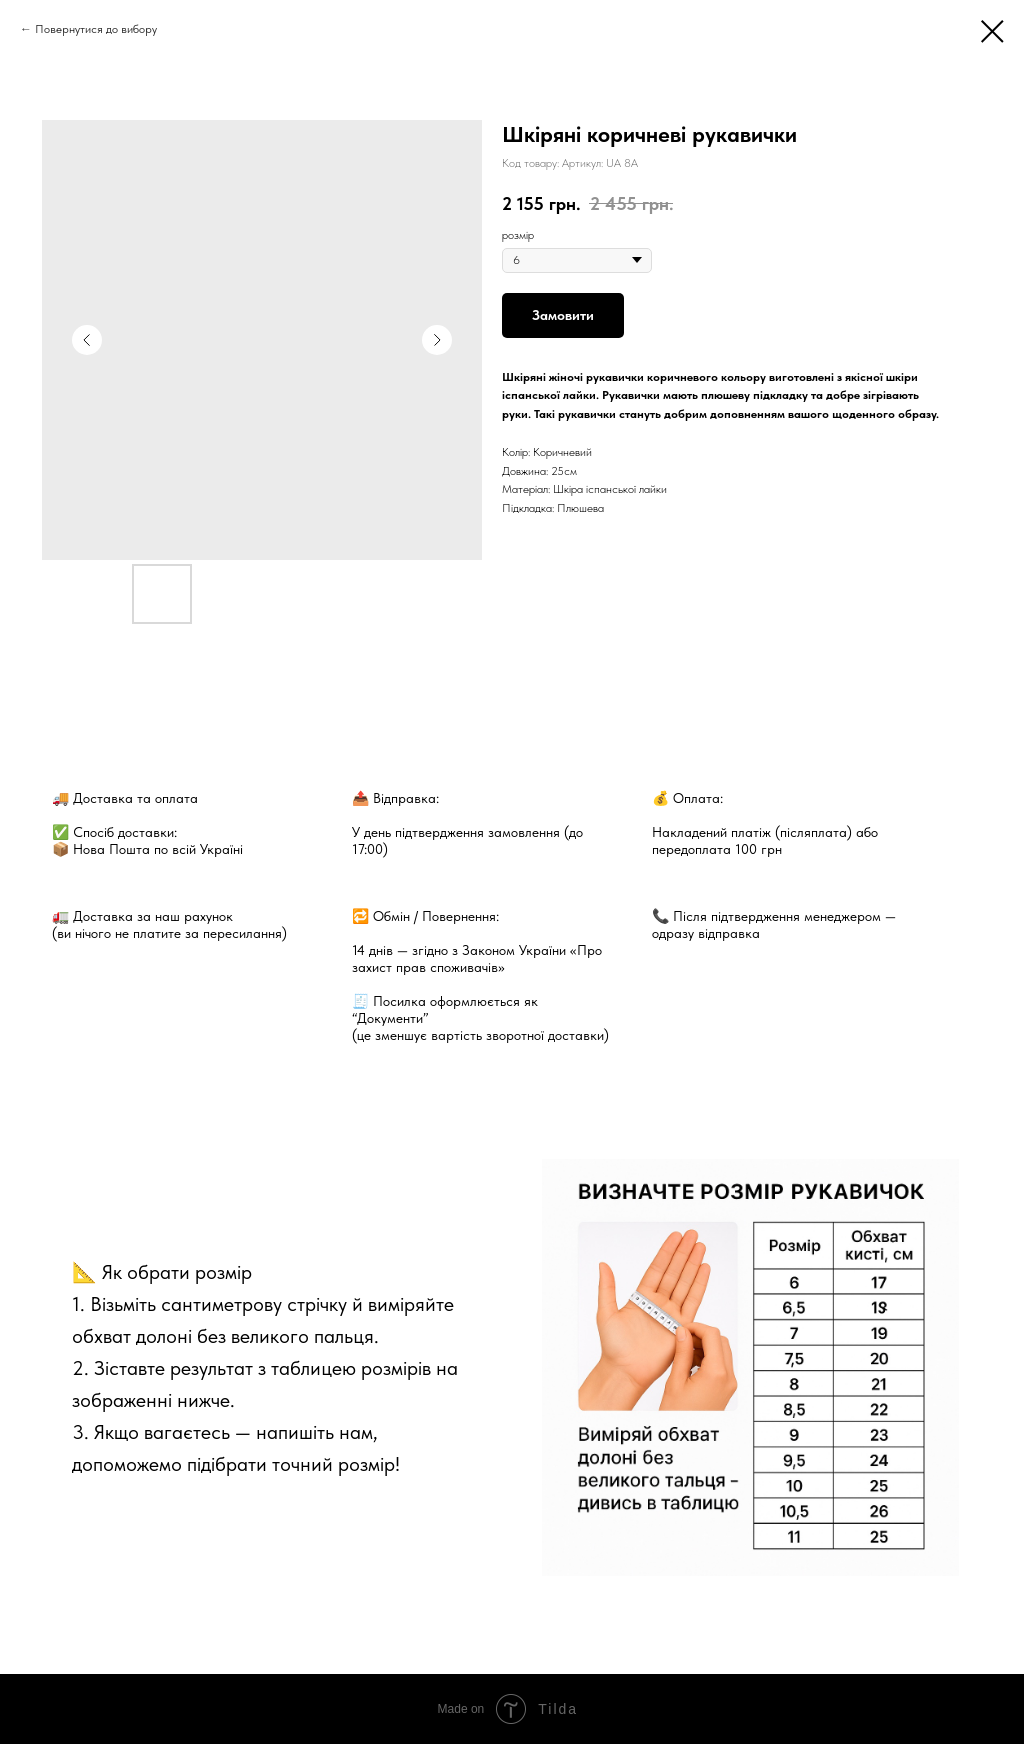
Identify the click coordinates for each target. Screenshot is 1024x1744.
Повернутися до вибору (96, 29)
